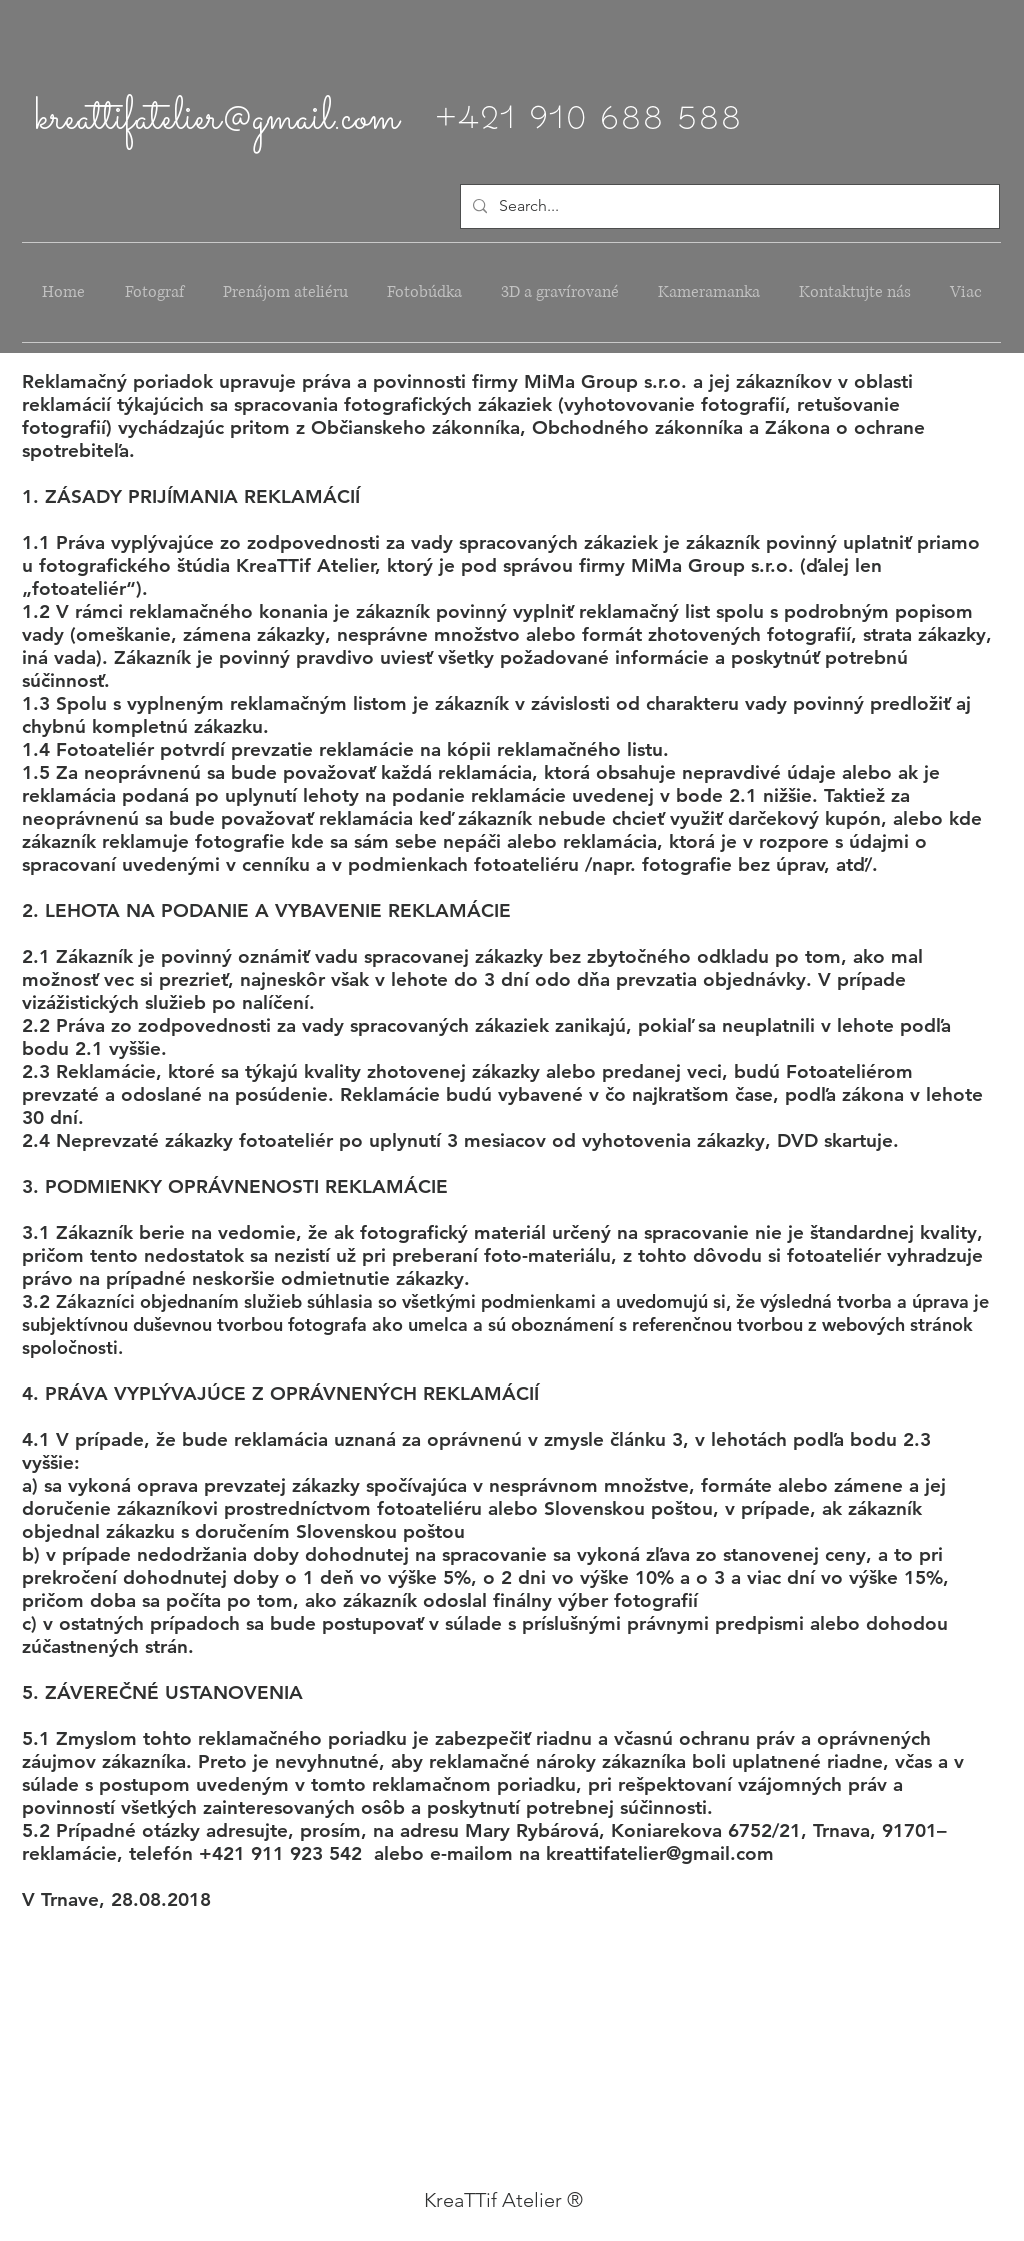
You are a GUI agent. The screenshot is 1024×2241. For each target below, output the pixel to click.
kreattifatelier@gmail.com (217, 118)
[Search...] (728, 206)
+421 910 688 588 (588, 112)
